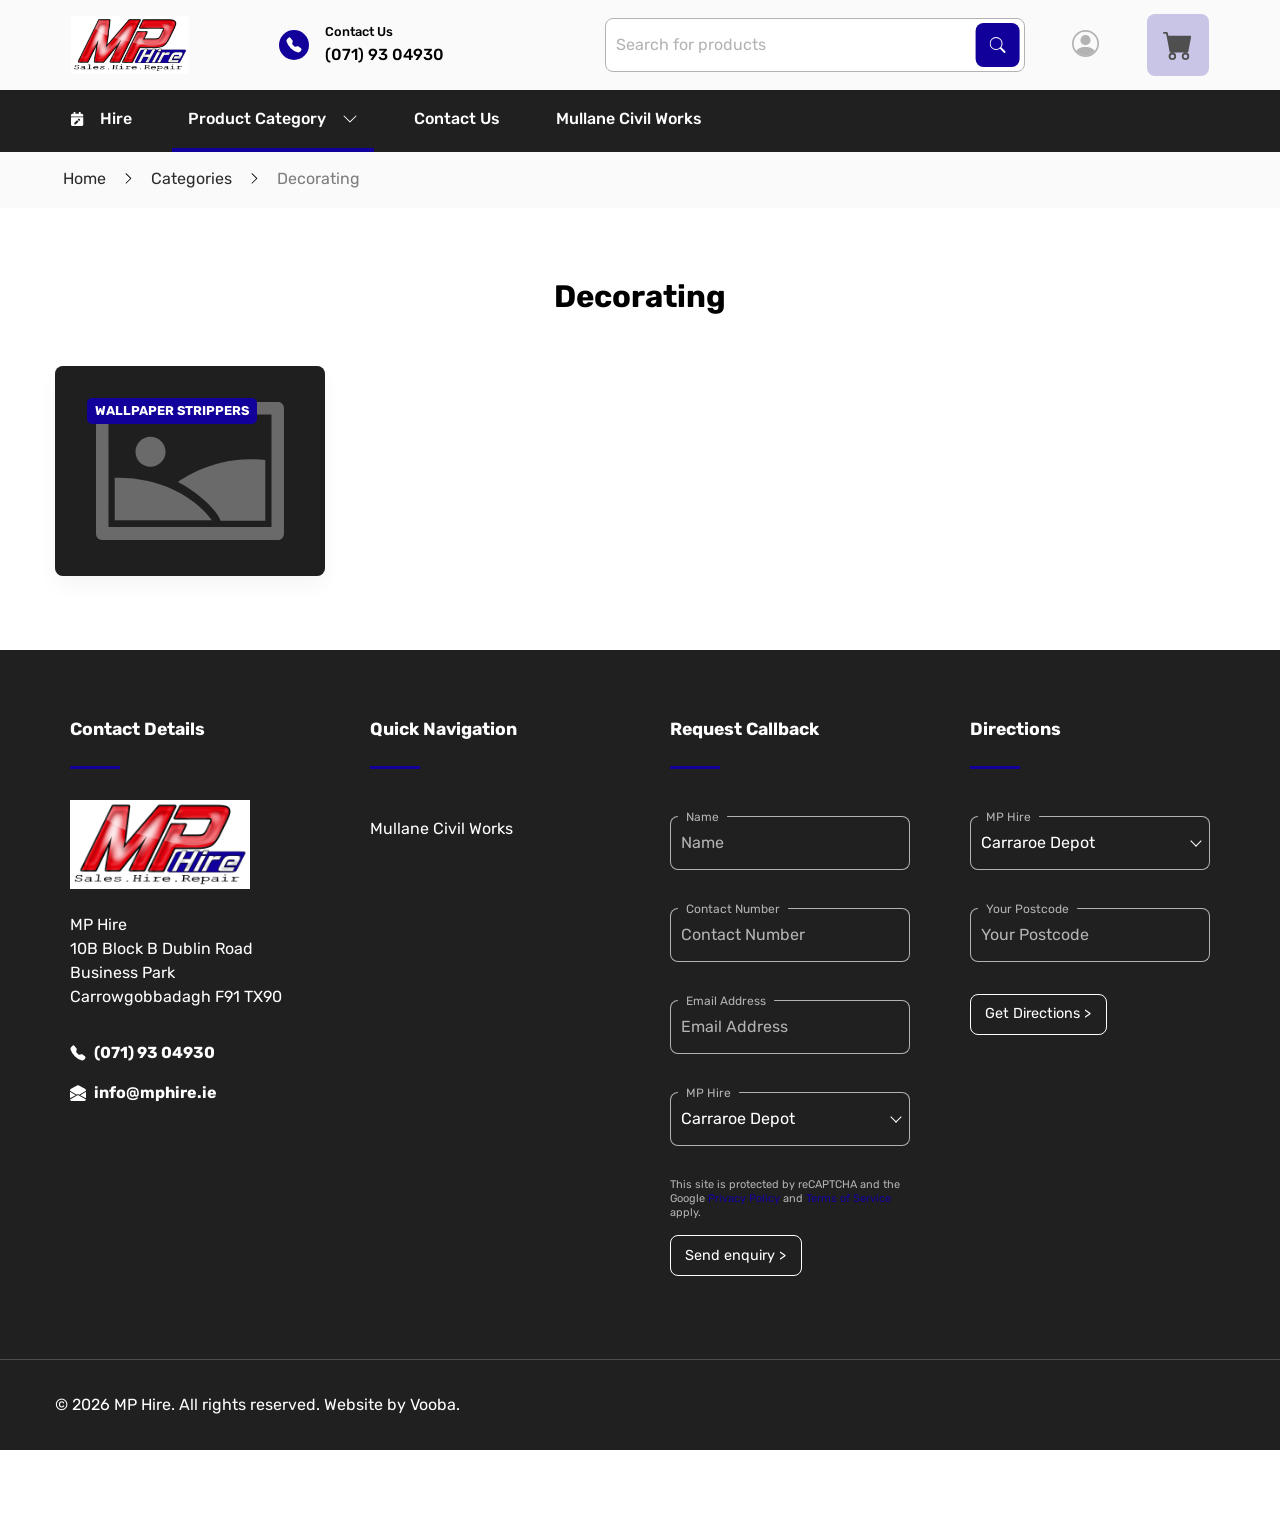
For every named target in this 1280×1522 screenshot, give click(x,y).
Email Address (726, 1001)
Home (84, 178)
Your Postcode (1027, 909)
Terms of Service (848, 1198)
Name (702, 817)
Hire (101, 118)
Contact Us (457, 118)
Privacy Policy (744, 1198)
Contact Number (733, 909)
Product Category (273, 118)
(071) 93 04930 (142, 1053)
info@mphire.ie (143, 1093)
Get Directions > (1038, 1013)
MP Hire (708, 1093)
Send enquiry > (735, 1255)
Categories (191, 178)
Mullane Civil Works (629, 118)
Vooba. (435, 1404)
